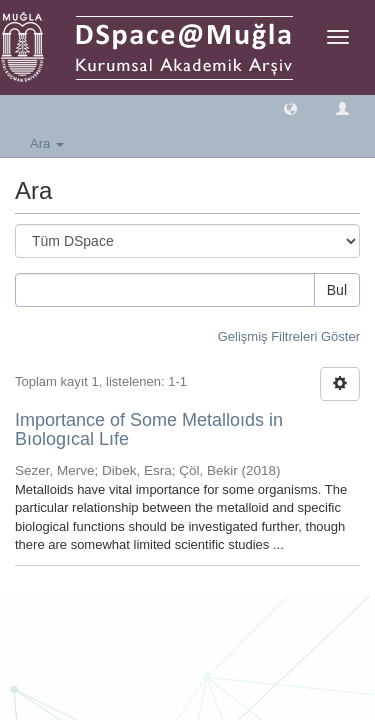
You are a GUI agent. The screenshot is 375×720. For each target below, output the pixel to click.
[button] (290, 107)
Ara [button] (47, 143)
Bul (337, 290)
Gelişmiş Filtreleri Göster (289, 336)
